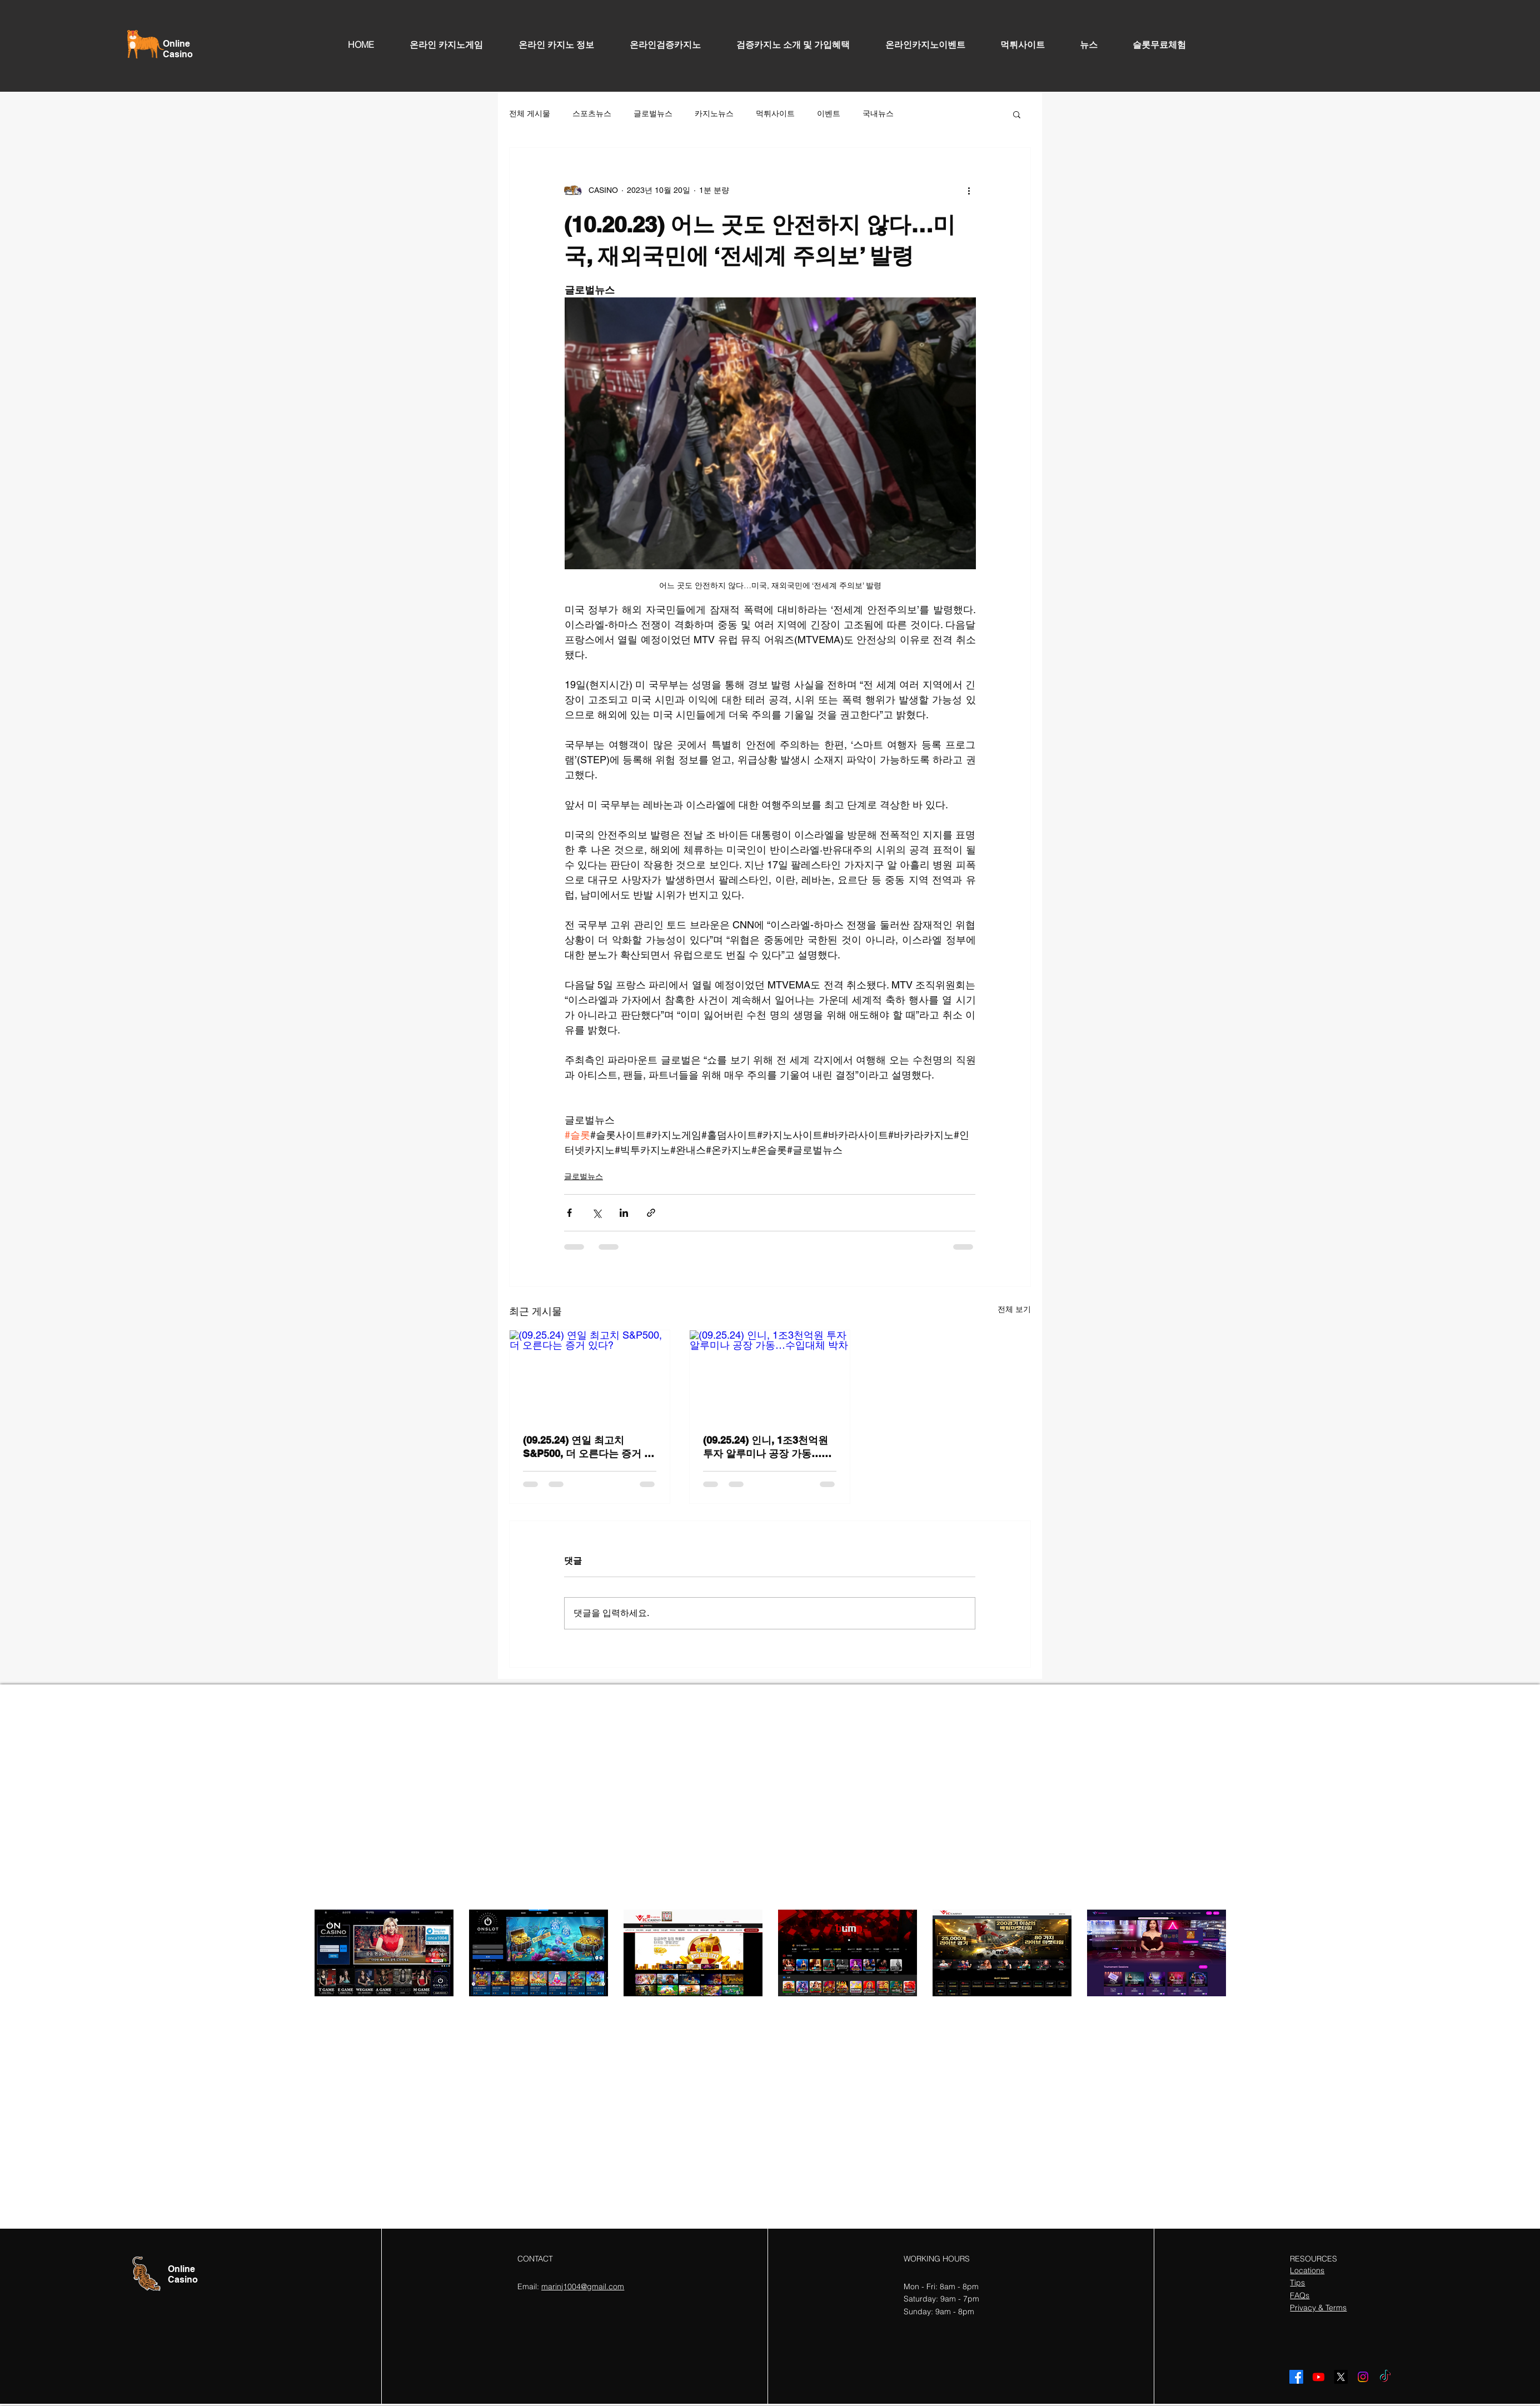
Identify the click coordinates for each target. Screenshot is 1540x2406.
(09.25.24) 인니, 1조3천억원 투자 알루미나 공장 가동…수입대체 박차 (767, 1447)
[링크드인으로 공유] (624, 1212)
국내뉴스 (878, 113)
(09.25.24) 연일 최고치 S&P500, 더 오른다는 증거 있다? (588, 1447)
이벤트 (828, 113)
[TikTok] (1385, 2377)
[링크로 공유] (651, 1212)
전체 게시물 (529, 113)
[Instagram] (1363, 2377)
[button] (1016, 114)
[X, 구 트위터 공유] (596, 1212)
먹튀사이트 (775, 113)
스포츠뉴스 (591, 113)
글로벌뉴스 (653, 113)
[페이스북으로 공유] (569, 1212)
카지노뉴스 (714, 113)
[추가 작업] (968, 190)
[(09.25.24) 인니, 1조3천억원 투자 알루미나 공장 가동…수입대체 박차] (770, 1375)
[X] (1341, 2377)
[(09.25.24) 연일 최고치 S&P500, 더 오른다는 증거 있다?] (590, 1375)
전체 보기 (1014, 1309)
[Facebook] (1296, 2377)
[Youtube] (1318, 2377)
